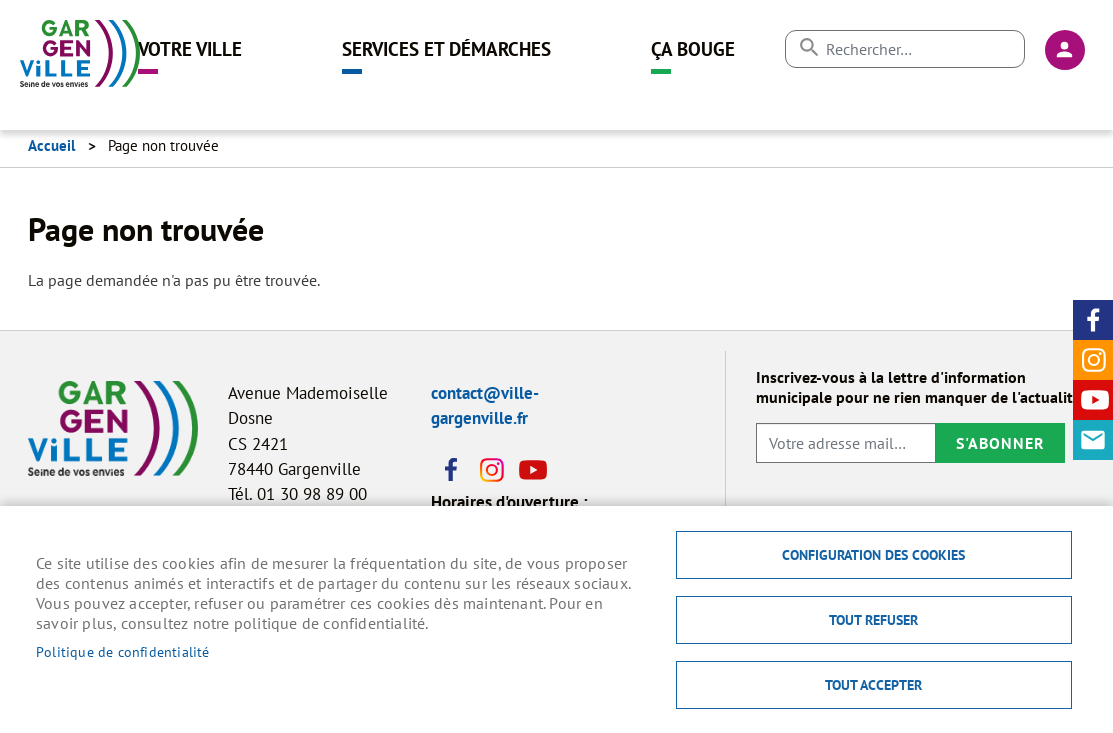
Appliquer (808, 47)
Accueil (51, 145)
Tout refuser (873, 620)
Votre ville (190, 48)
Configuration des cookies (873, 555)
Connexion (1065, 50)
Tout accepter (873, 685)
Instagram (1093, 360)
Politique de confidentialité (123, 652)
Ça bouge (693, 48)
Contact (1093, 440)
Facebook (1093, 320)
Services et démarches (446, 48)
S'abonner (1000, 443)
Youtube (1093, 400)
